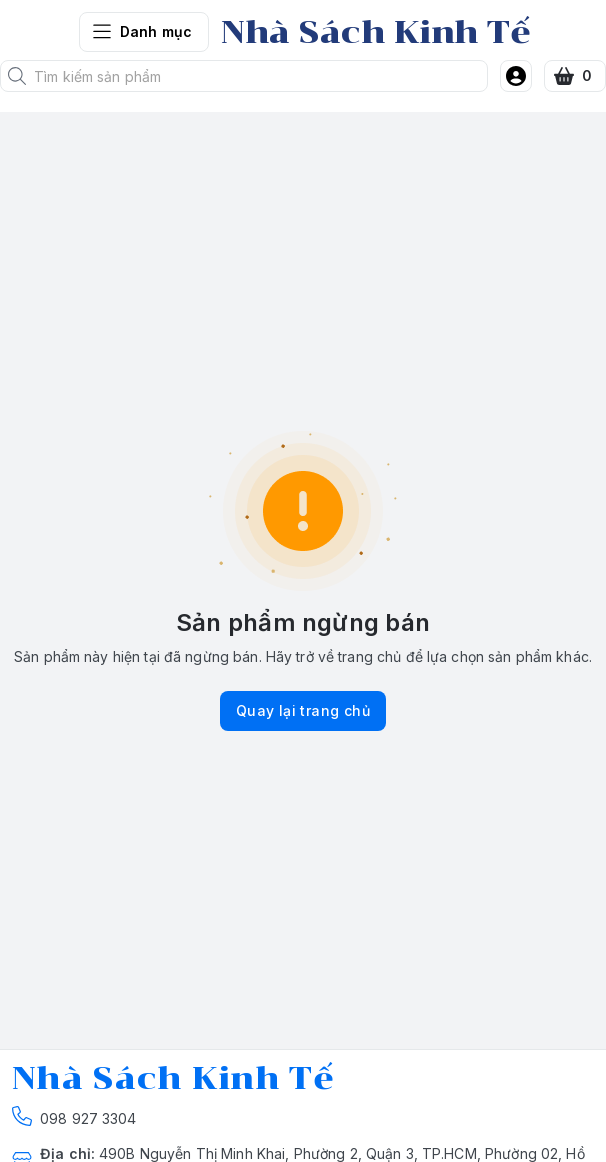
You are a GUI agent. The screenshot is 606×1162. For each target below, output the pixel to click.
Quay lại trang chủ (303, 710)
